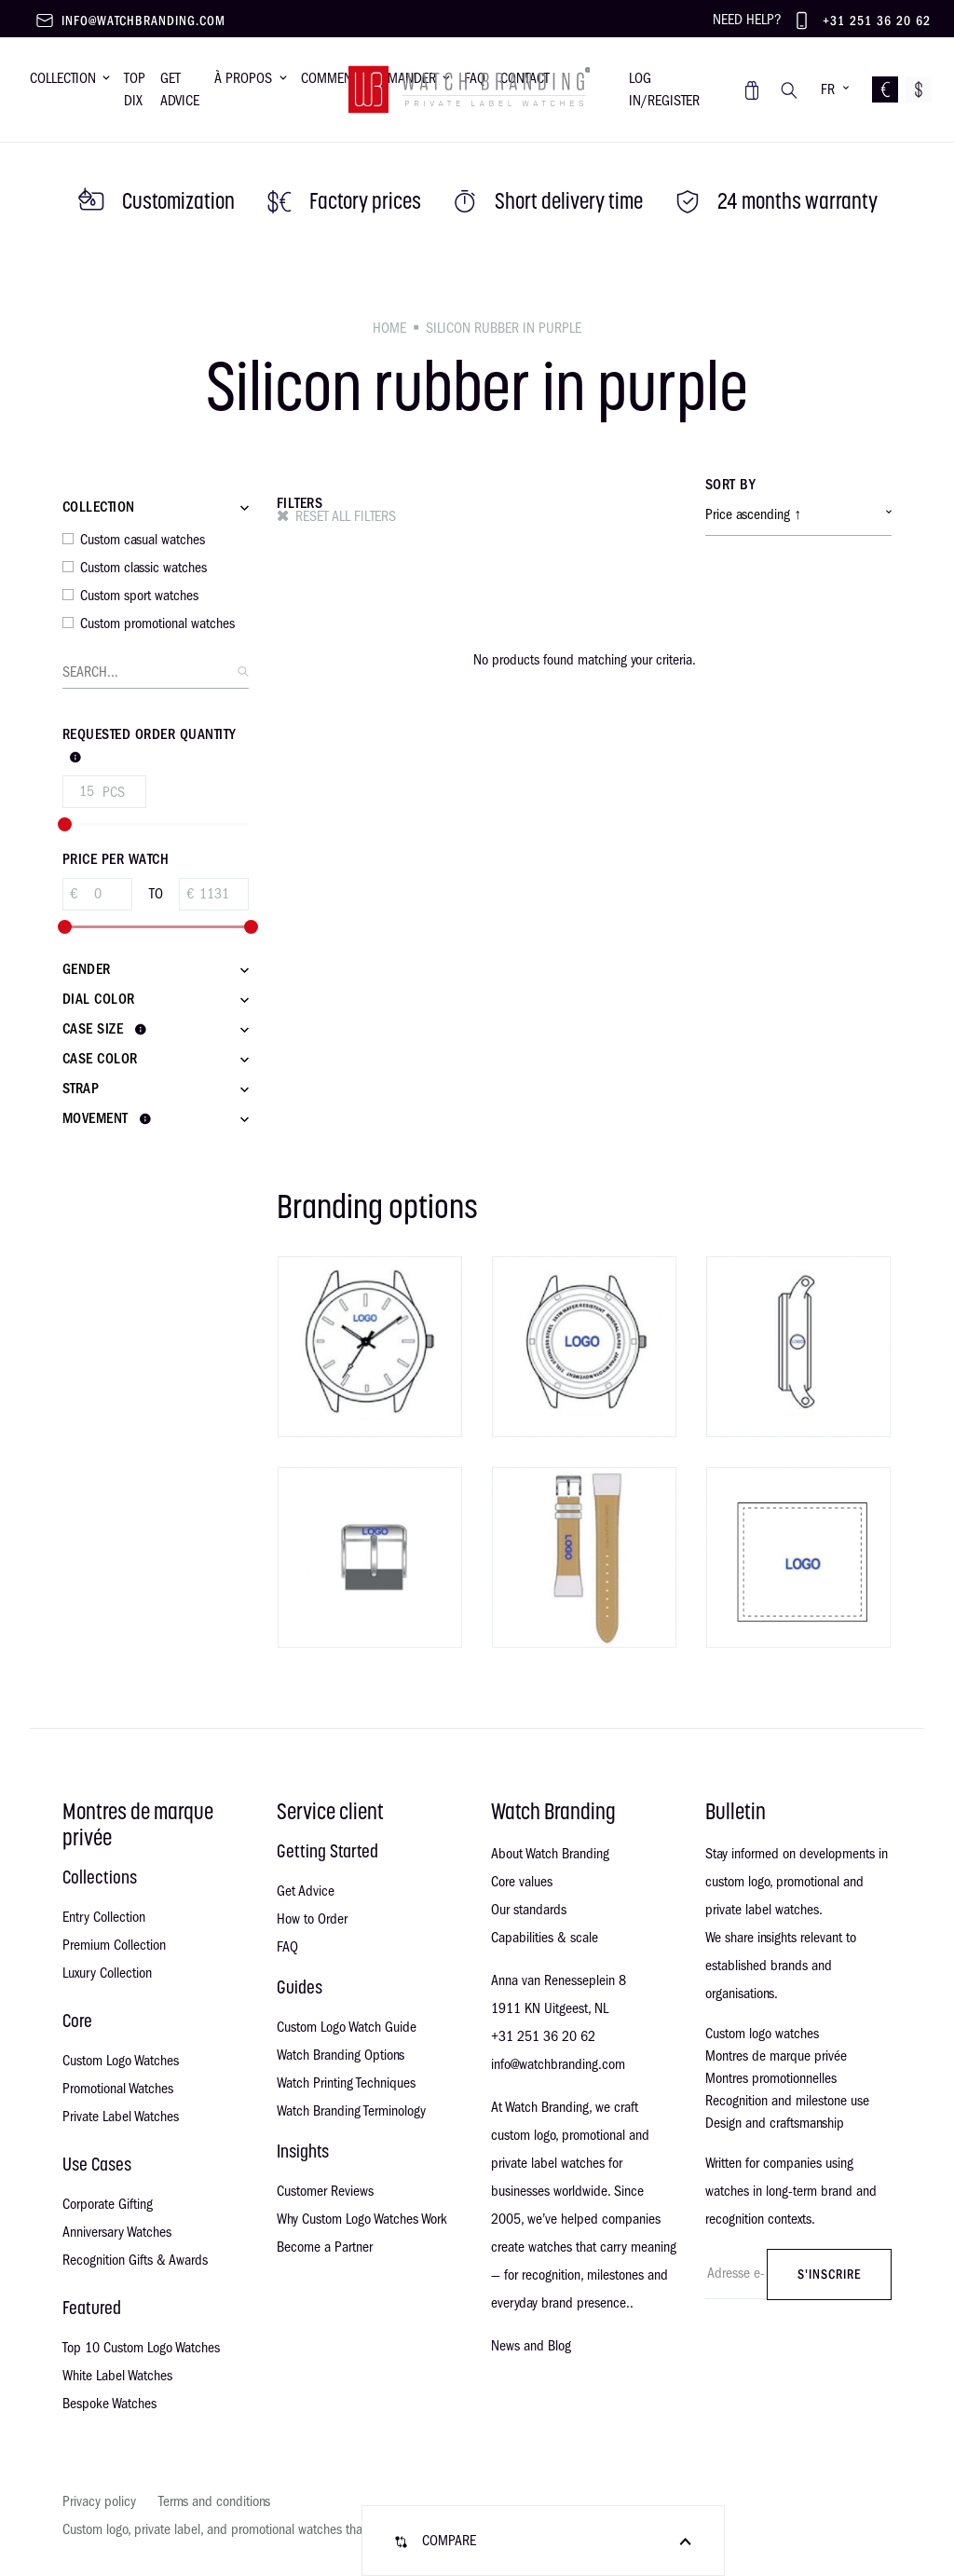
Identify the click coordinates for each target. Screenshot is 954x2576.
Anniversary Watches (116, 2232)
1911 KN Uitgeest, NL (549, 2008)
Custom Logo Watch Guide (346, 2027)
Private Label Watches (120, 2116)
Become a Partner (325, 2247)
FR (828, 89)
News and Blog (531, 2345)
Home (389, 328)
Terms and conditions (214, 2501)
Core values (521, 1881)
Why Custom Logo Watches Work (362, 2219)
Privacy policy (99, 2501)
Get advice (179, 89)
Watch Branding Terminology (351, 2111)
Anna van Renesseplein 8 (558, 1980)
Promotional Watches (117, 2088)
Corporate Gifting (107, 2204)
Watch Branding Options (340, 2055)
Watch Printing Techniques (346, 2083)
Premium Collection (114, 1945)
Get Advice (305, 1891)
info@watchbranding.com (143, 21)
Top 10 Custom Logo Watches (141, 2347)
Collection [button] (63, 78)
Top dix (134, 89)
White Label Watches (117, 2375)
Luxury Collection (107, 1973)
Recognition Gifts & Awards (135, 2260)
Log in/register (664, 89)
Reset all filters (345, 516)
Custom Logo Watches (120, 2060)
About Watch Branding (550, 1853)
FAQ (287, 1947)
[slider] (65, 824)
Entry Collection (103, 1917)
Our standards (528, 1909)
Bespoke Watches (109, 2403)
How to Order (312, 1919)
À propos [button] (243, 78)
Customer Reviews (325, 2191)
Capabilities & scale (544, 1937)
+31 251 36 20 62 (877, 21)
